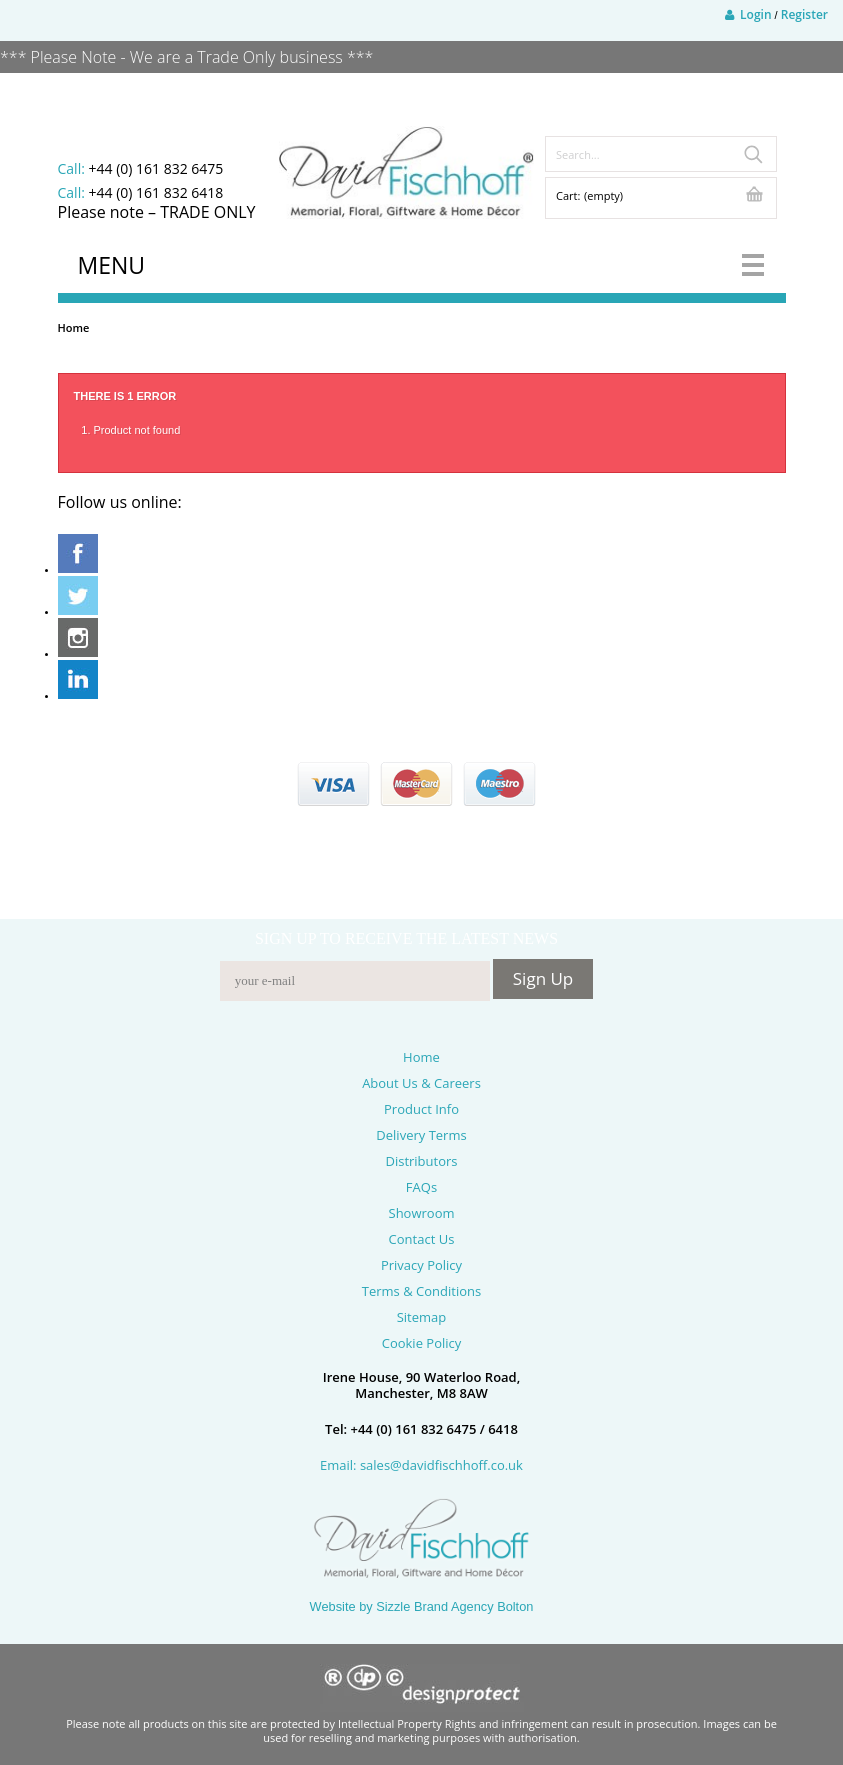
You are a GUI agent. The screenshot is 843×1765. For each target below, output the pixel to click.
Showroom (422, 1213)
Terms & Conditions (421, 1291)
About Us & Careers (421, 1083)
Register (804, 14)
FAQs (421, 1187)
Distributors (421, 1161)
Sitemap (422, 1317)
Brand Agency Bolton (474, 1606)
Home (74, 327)
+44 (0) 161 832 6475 (155, 168)
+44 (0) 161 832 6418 (155, 192)
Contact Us (422, 1239)
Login (748, 14)
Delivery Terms (421, 1135)
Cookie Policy (422, 1343)
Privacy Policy (421, 1265)
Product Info (421, 1109)
